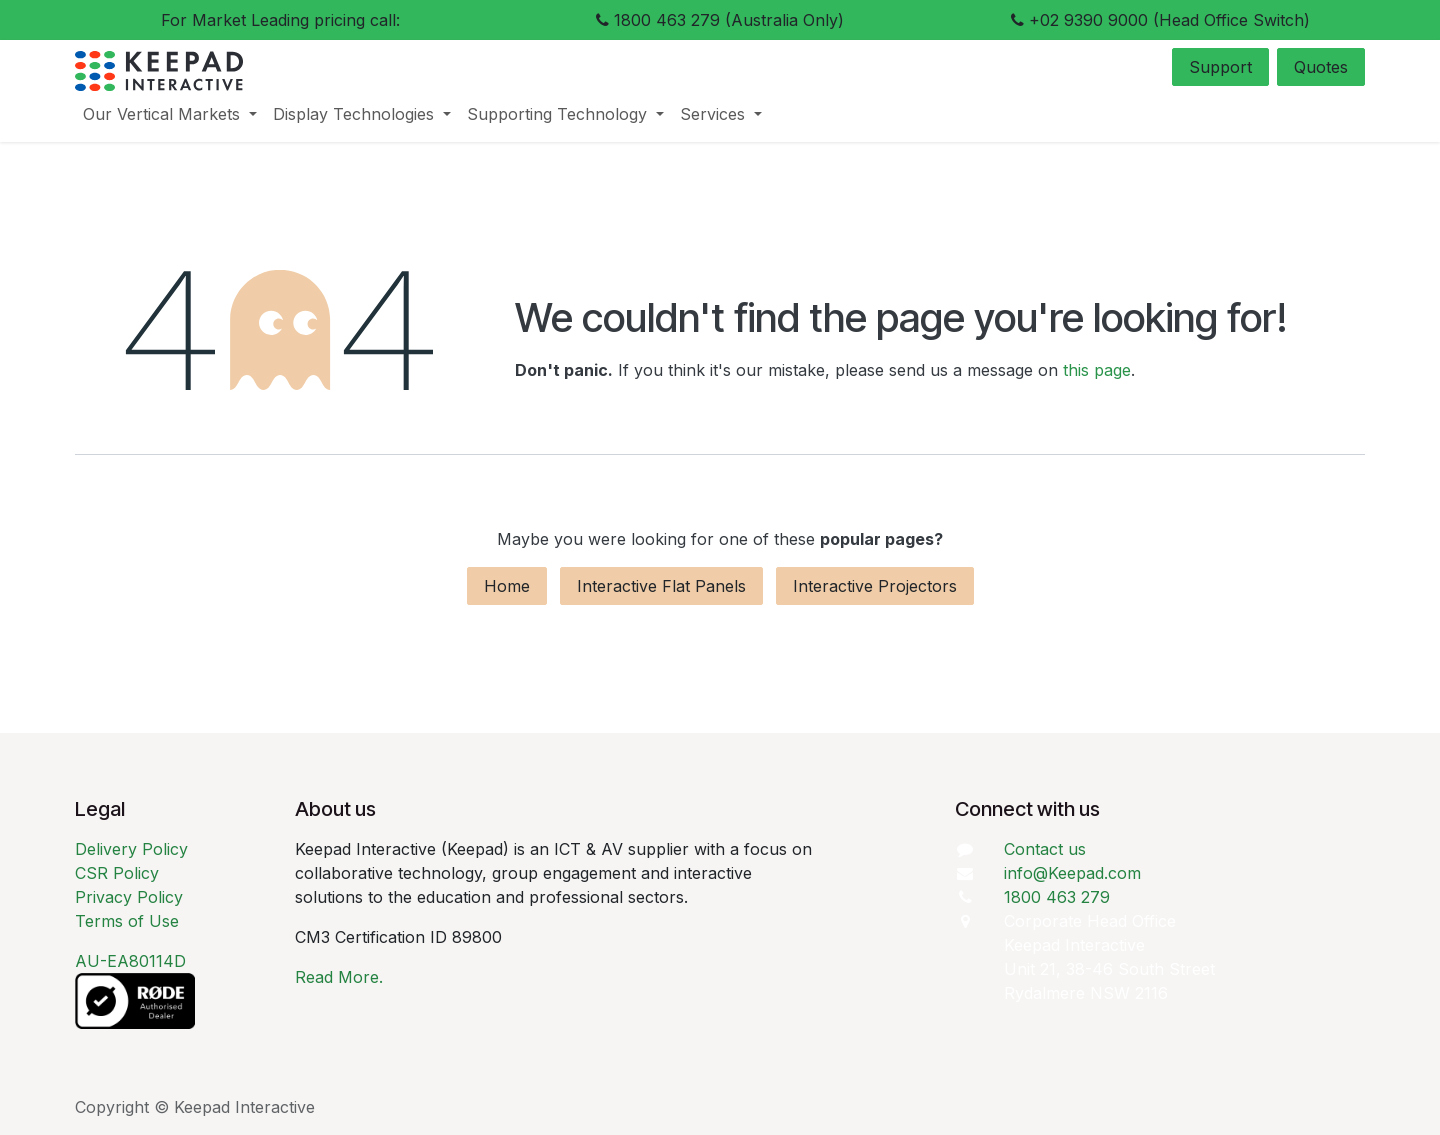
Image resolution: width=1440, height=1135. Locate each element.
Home (507, 586)
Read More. (339, 977)
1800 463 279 (1057, 897)
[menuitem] (170, 114)
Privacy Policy (129, 897)
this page (1097, 370)
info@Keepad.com (1072, 873)
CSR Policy (117, 873)
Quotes (1321, 67)
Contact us (1045, 849)
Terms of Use (127, 921)
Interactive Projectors (875, 586)
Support (1220, 67)
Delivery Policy (131, 849)
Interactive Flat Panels (661, 586)
